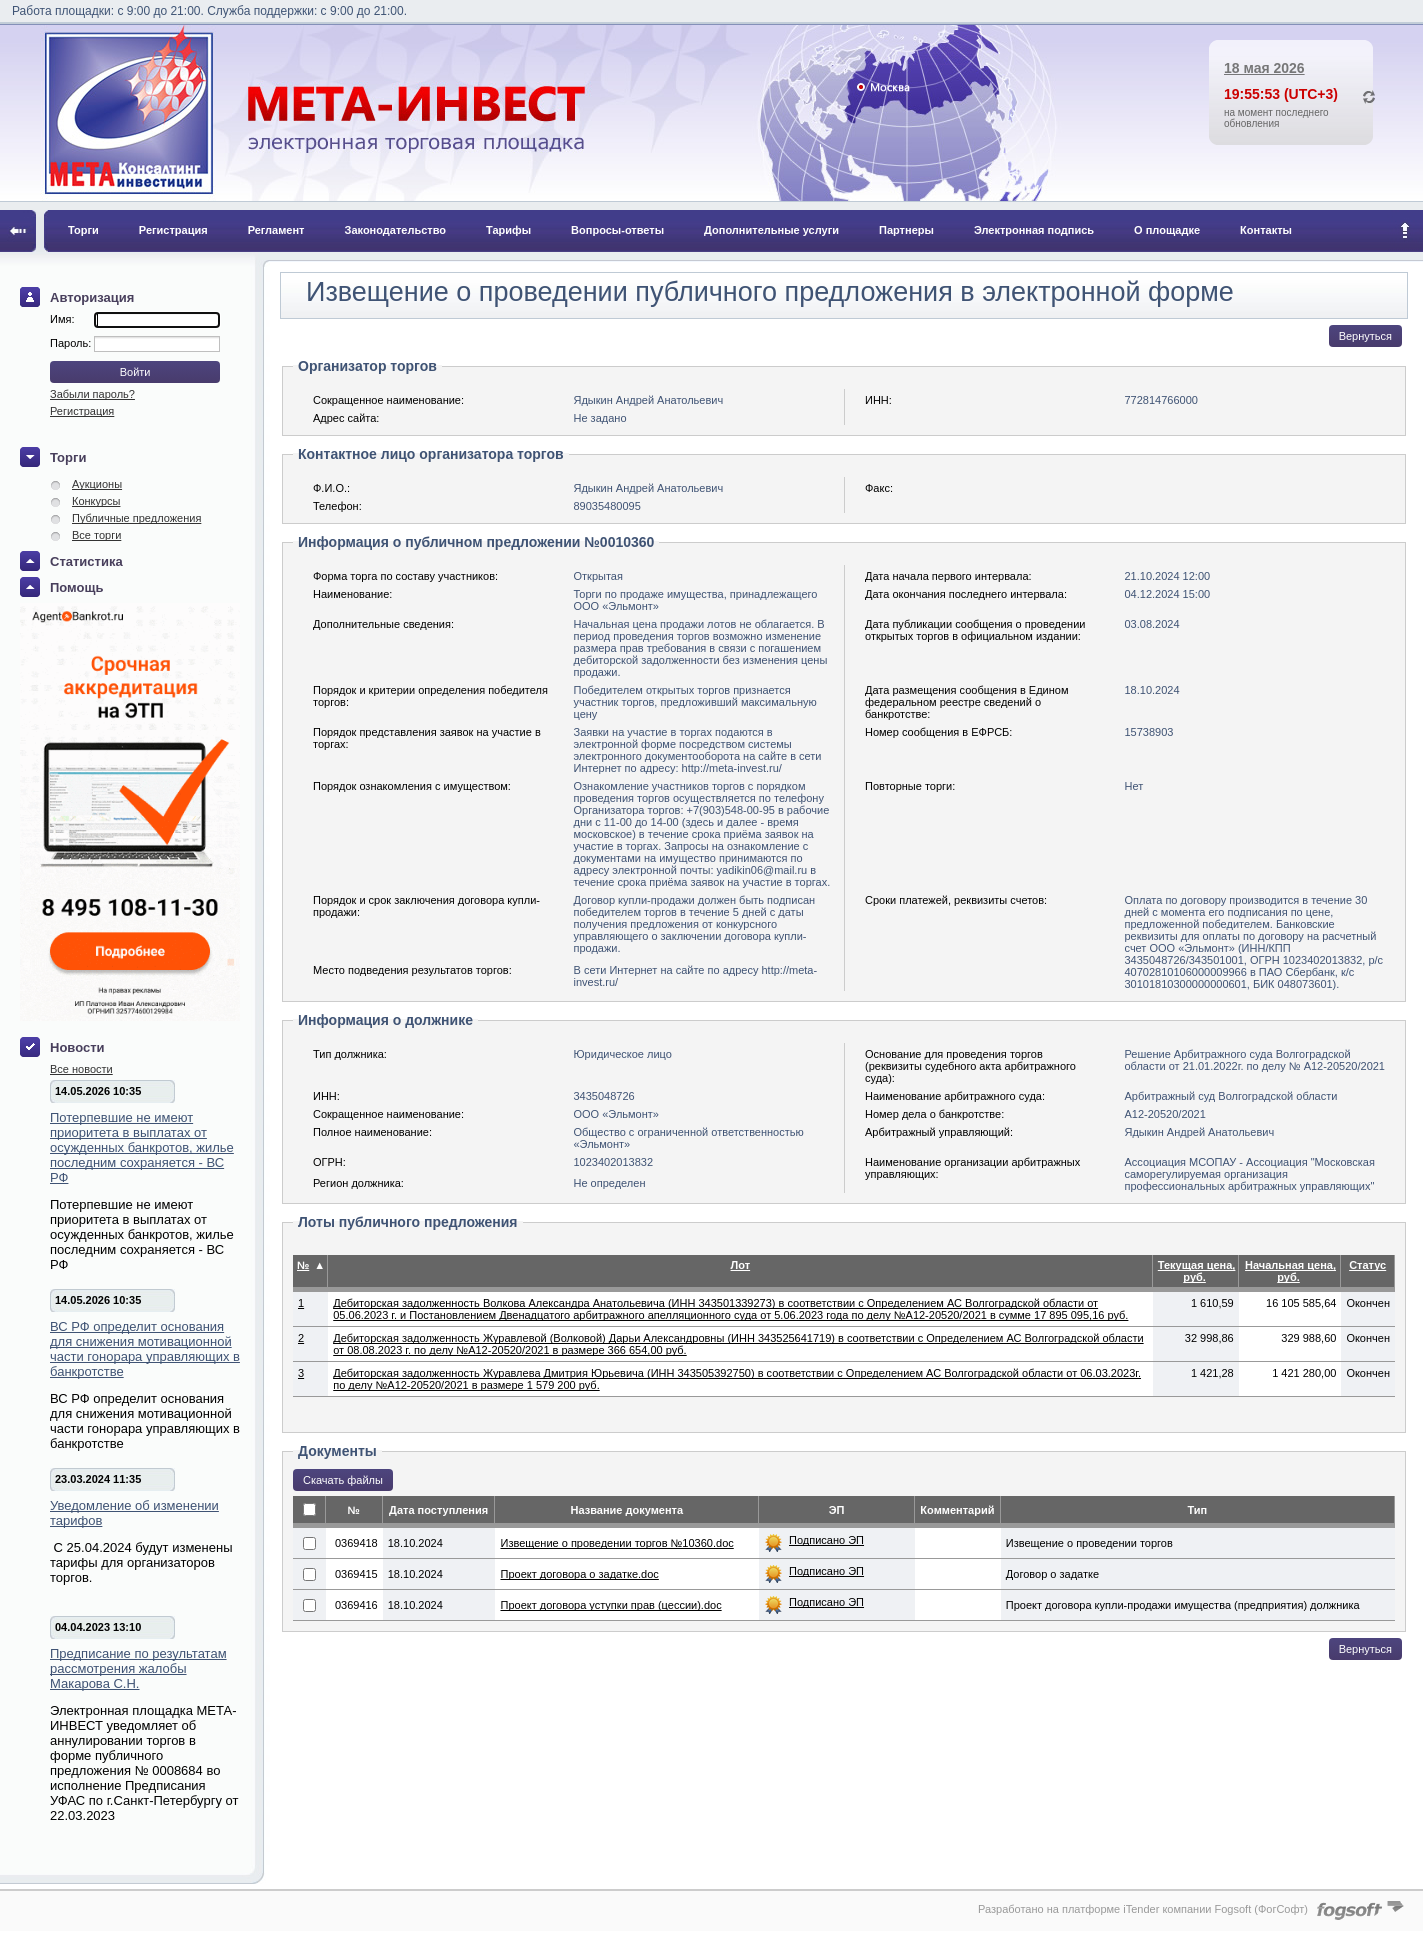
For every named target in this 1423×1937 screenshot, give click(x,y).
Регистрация (173, 230)
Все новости (81, 1069)
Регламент (276, 230)
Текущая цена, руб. (1197, 1271)
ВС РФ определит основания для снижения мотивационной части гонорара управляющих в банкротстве (145, 1349)
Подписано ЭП (826, 1540)
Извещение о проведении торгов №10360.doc (616, 1543)
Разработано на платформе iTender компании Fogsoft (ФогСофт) (1143, 1909)
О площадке (1167, 230)
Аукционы (97, 484)
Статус (1367, 1265)
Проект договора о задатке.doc (579, 1574)
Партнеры (906, 230)
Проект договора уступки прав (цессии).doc (610, 1605)
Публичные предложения (136, 518)
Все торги (96, 535)
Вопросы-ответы (617, 230)
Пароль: (72, 343)
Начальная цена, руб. (1290, 1271)
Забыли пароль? (92, 394)
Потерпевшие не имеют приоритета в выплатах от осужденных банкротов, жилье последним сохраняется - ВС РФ (142, 1147)
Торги (83, 230)
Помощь (76, 587)
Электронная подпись (1034, 230)
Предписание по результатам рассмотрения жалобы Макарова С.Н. (138, 1668)
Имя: (62, 319)
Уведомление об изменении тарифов (134, 1513)
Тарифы (508, 230)
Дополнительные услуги (771, 230)
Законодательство (396, 230)
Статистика (86, 561)
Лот (741, 1265)
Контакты (1266, 230)
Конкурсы (96, 501)
